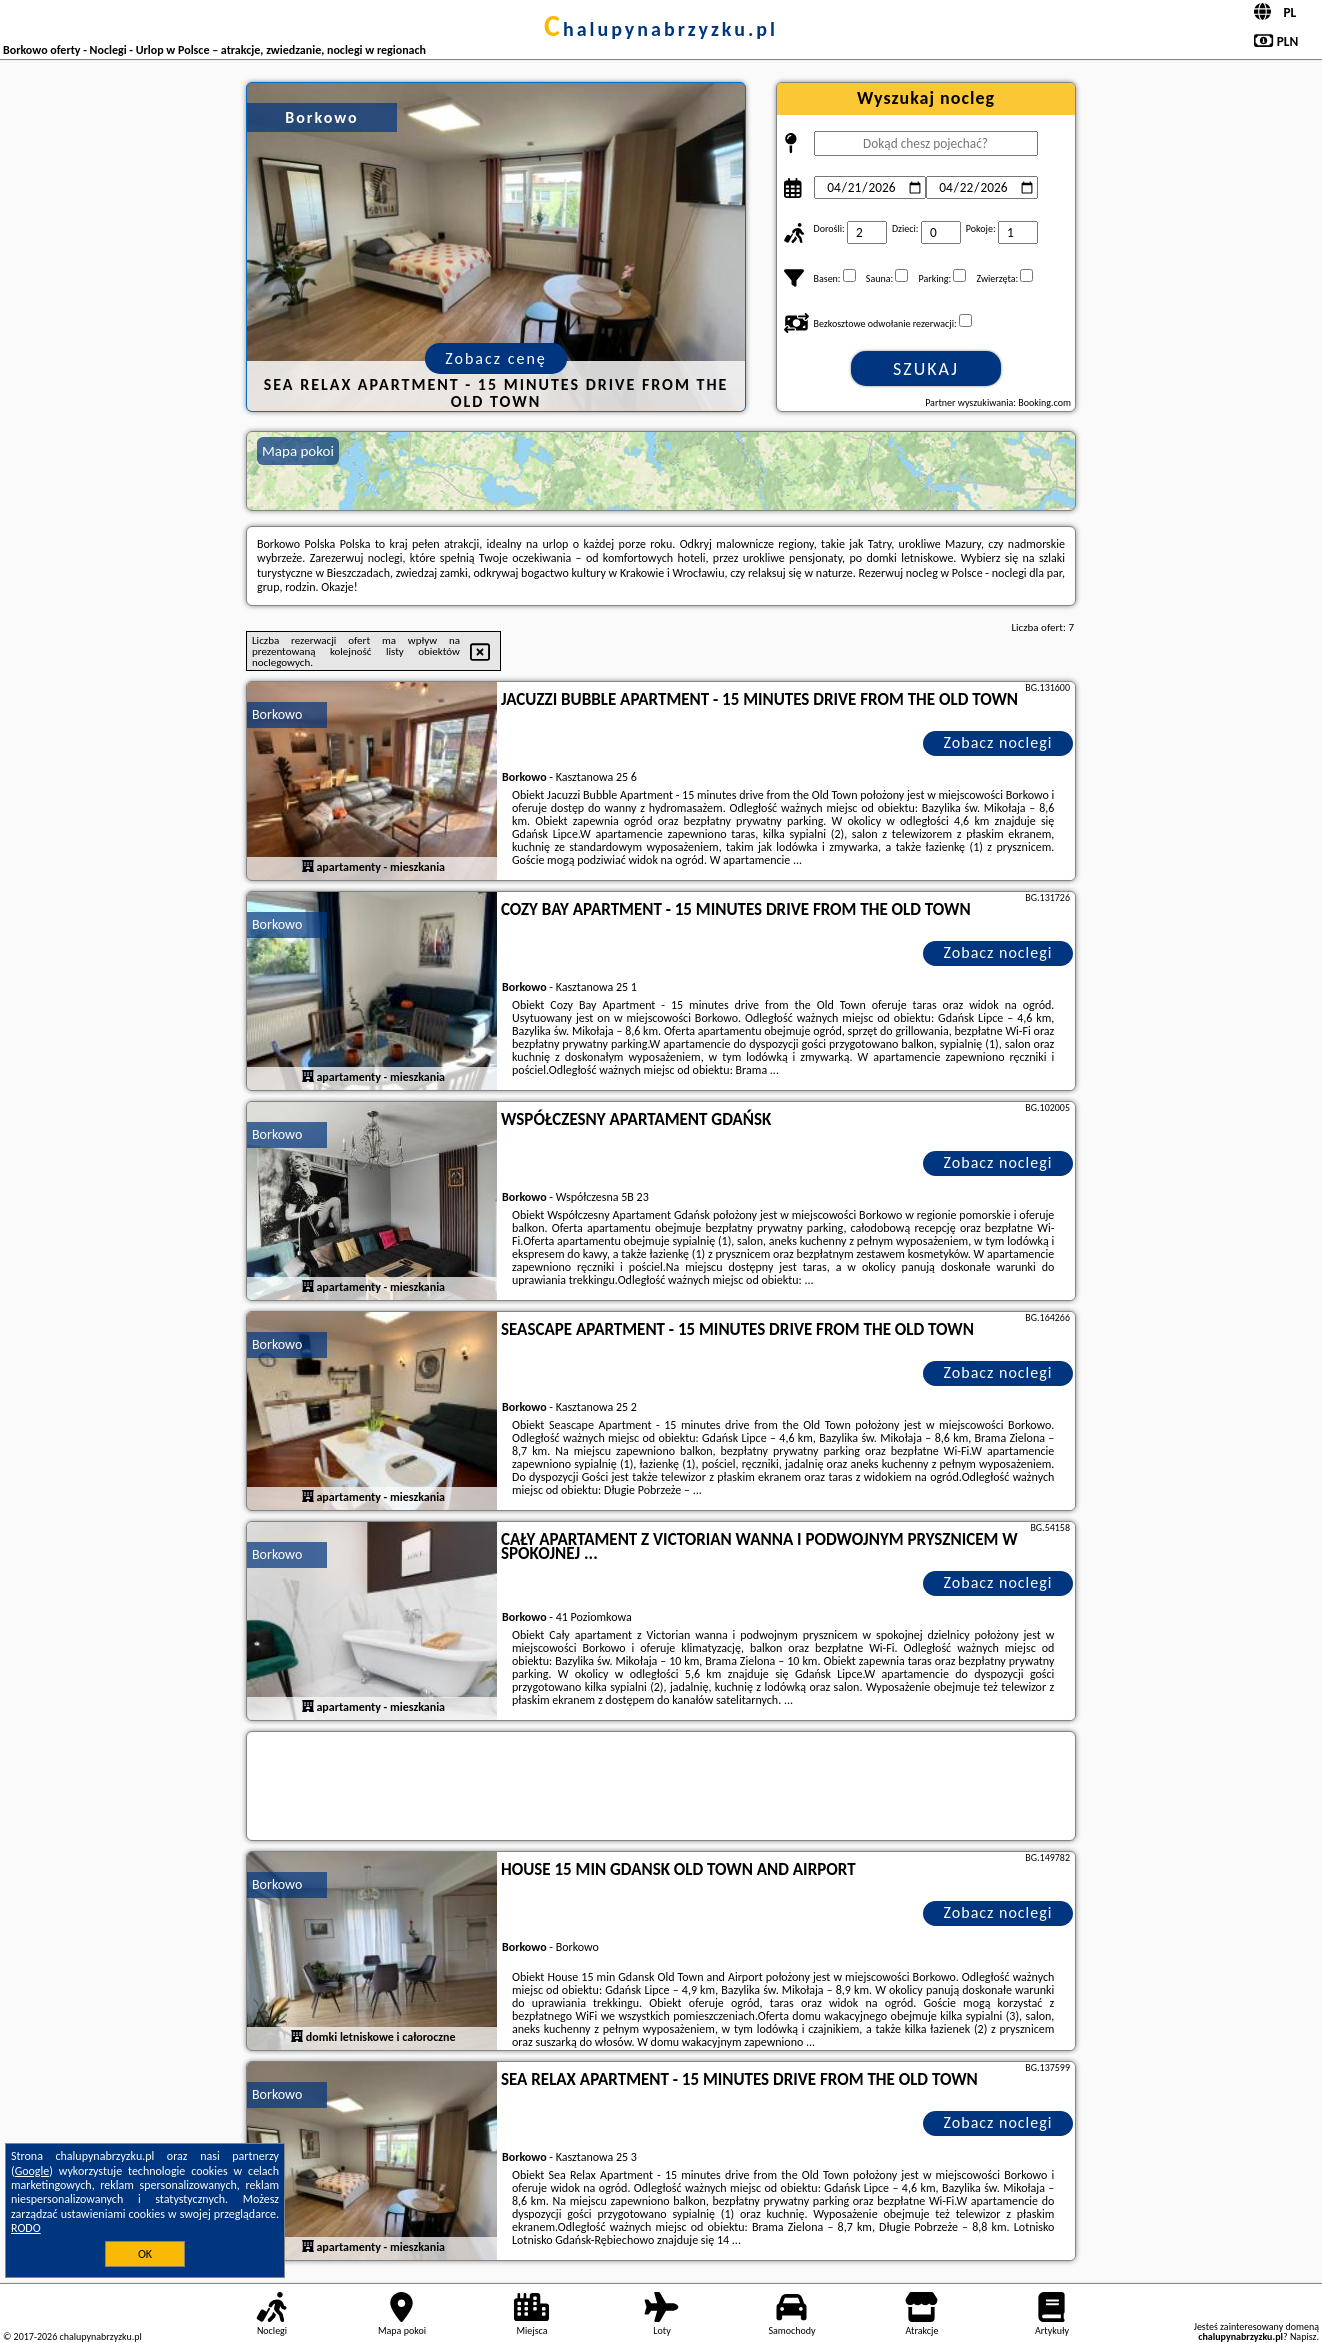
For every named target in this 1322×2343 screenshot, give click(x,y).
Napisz (1303, 2336)
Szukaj (926, 369)
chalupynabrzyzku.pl (661, 29)
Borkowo (277, 714)
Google (32, 2171)
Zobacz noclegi (998, 742)
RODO (26, 2228)
